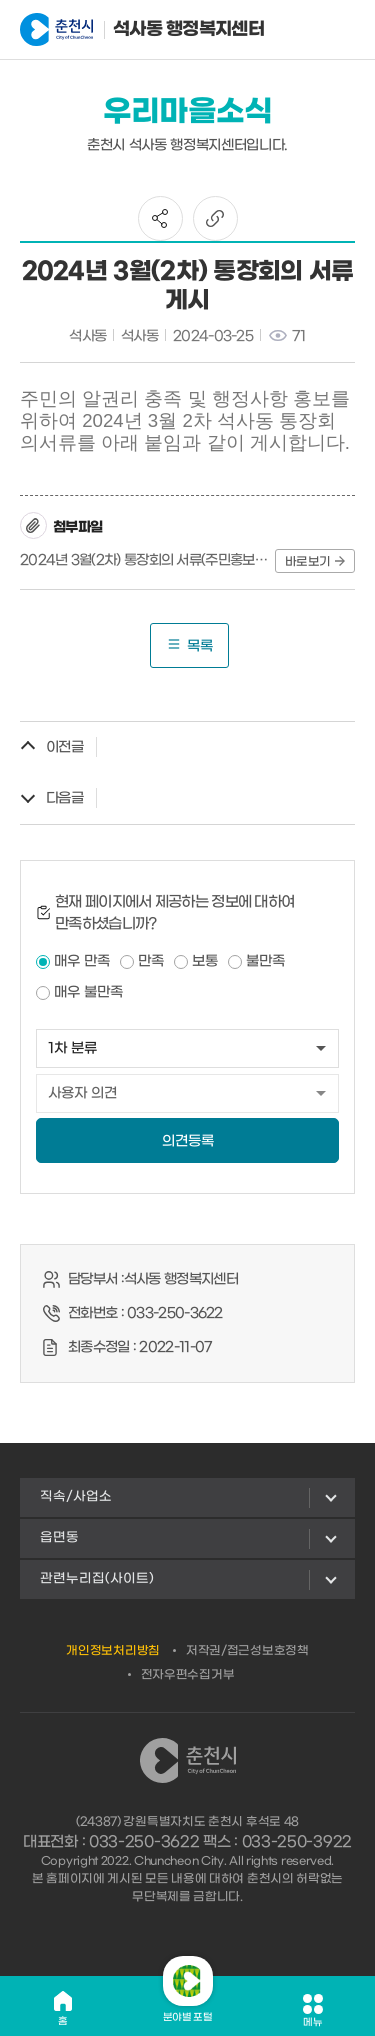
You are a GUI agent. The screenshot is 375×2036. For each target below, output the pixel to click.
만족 (151, 961)
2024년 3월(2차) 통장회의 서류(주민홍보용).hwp (144, 560)
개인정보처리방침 (113, 1651)
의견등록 (188, 1141)
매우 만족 (82, 961)
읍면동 (59, 1537)
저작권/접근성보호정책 (247, 1651)
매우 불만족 (88, 992)
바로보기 (315, 562)
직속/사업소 (76, 1496)
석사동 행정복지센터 (118, 30)
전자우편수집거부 (188, 1675)
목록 (189, 645)
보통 (205, 961)
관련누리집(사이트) (97, 1578)
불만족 (265, 961)
